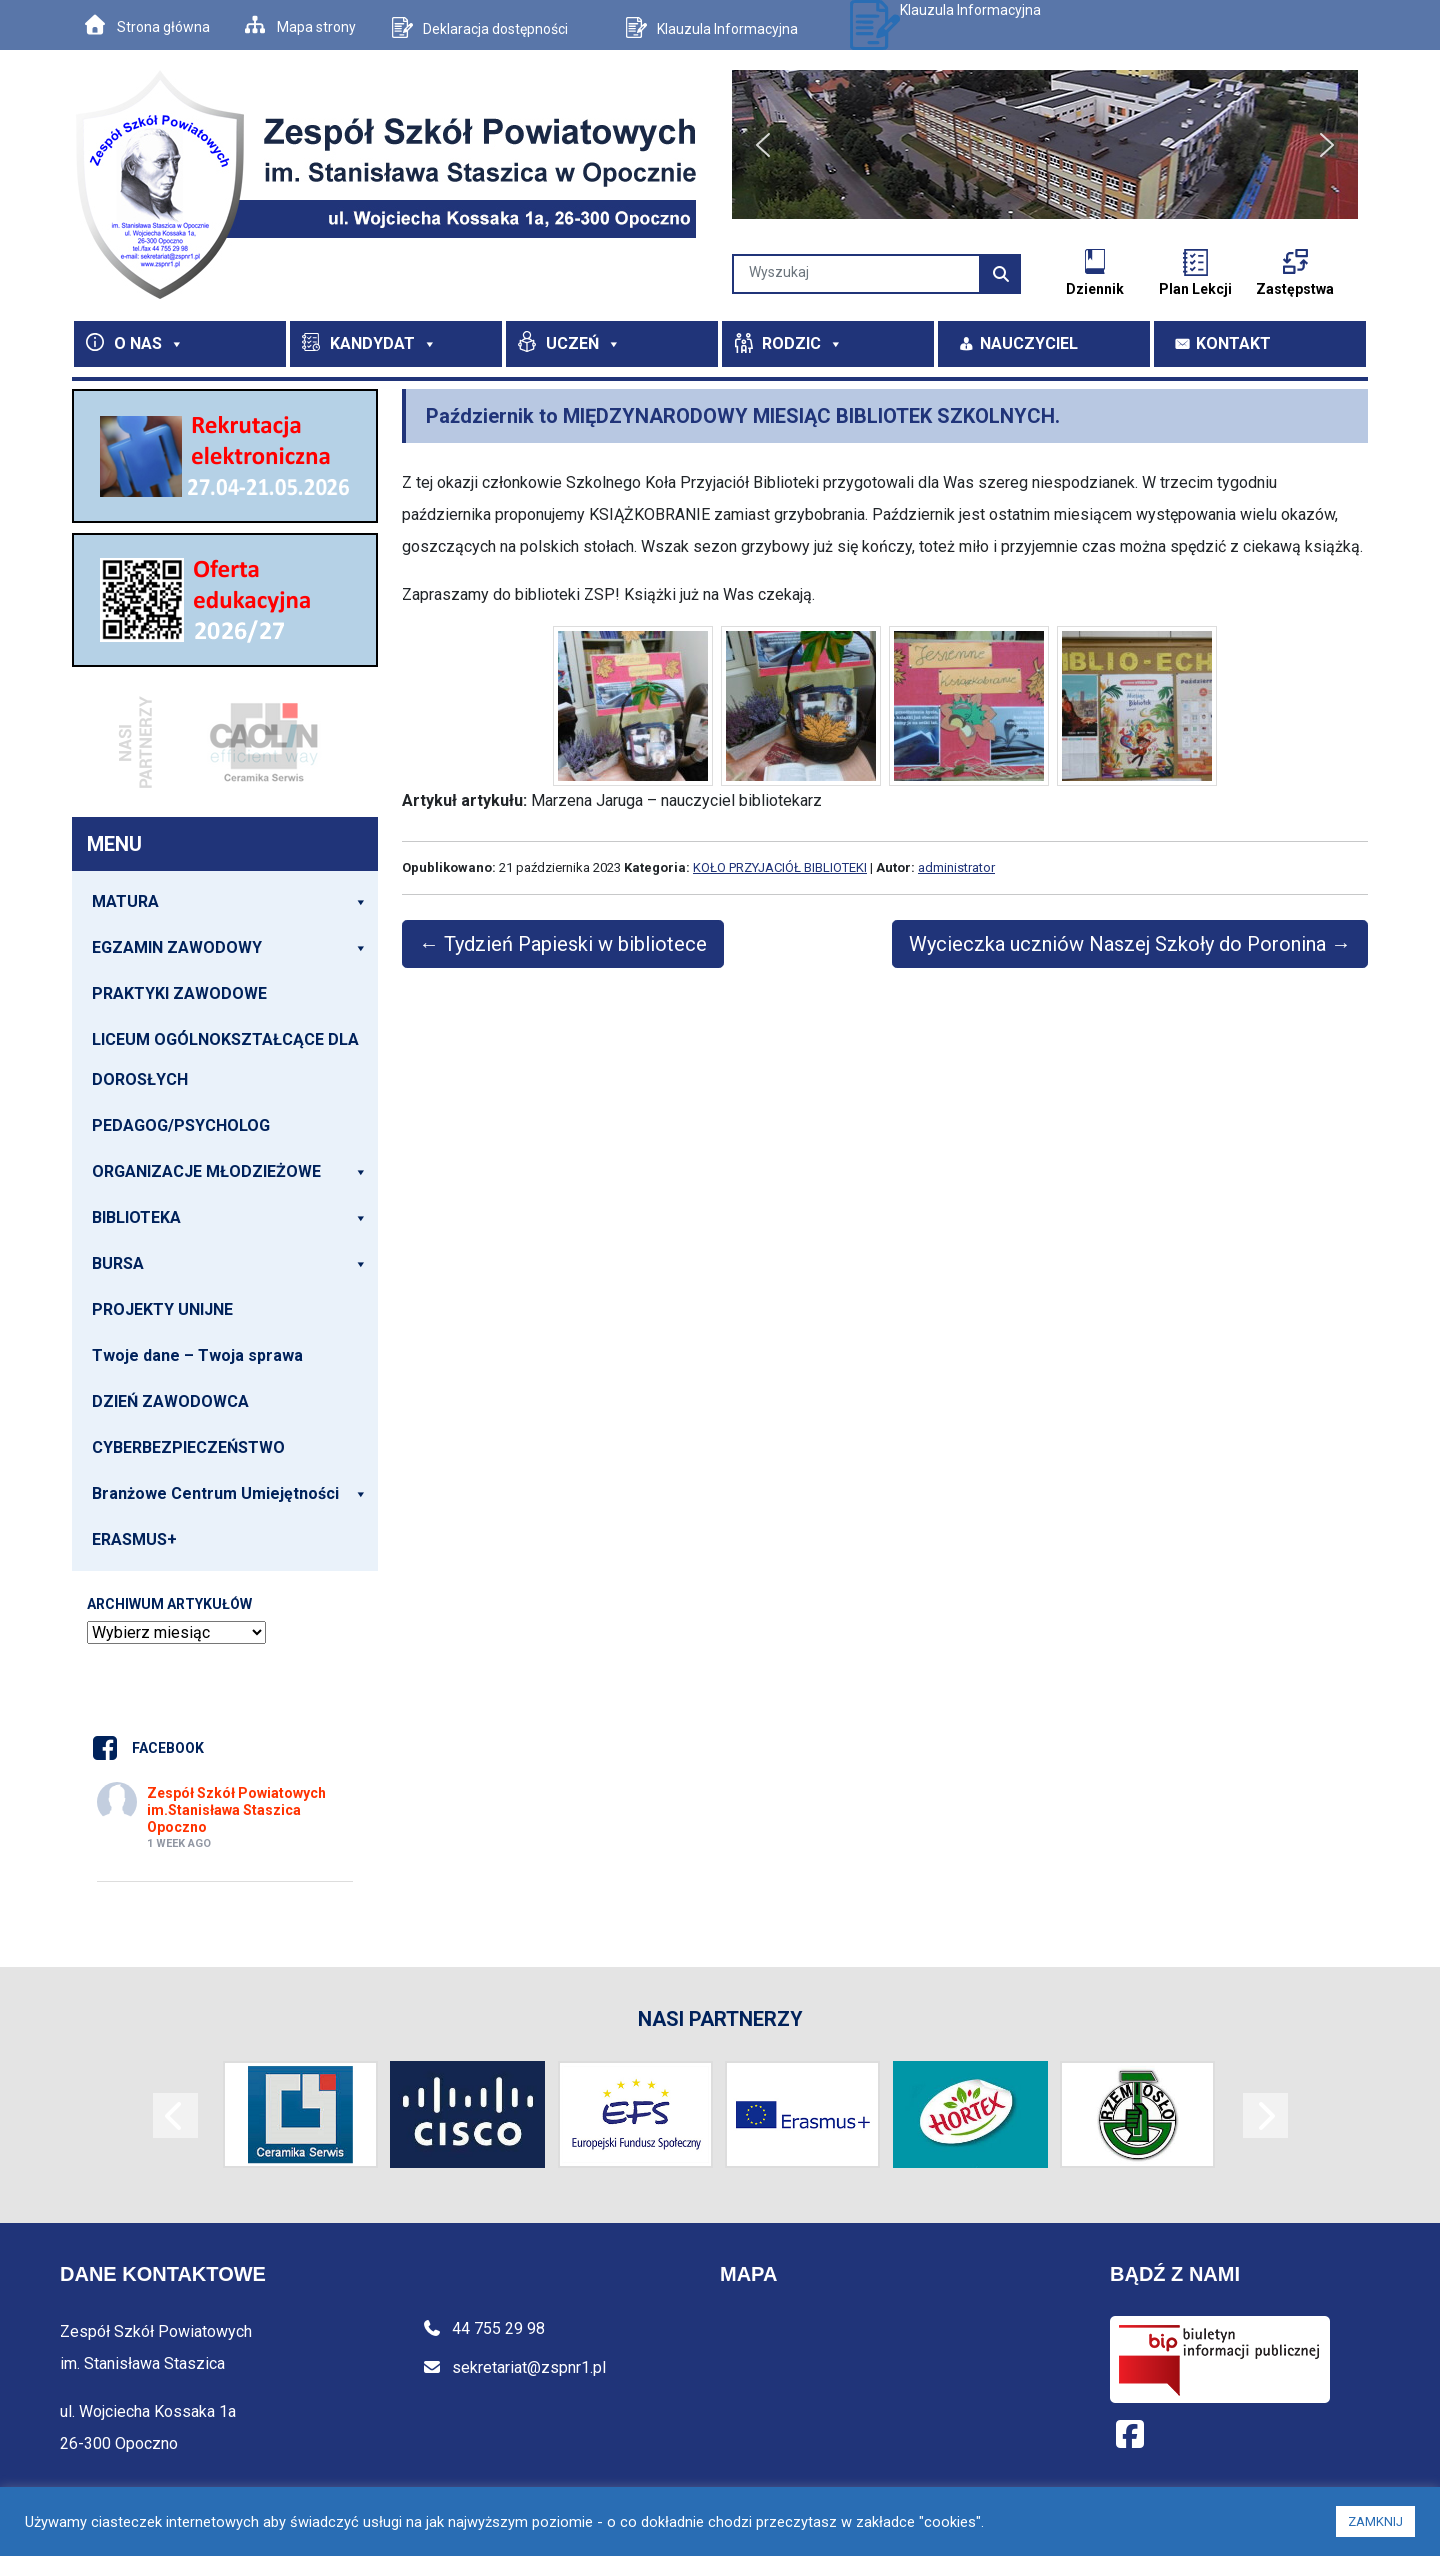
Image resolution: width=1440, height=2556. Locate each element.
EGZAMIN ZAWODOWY (230, 948)
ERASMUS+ (134, 1539)
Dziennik (1095, 289)
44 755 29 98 (483, 2328)
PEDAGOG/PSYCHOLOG (181, 1125)
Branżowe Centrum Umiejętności (230, 1494)
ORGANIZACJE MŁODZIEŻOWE (230, 1172)
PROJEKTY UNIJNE (162, 1309)
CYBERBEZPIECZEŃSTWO (188, 1447)
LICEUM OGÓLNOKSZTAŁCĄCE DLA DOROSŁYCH (225, 1059)
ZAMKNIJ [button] (1375, 2521)
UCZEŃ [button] (583, 343)
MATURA (230, 902)
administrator (956, 867)
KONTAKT (1233, 343)
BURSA (230, 1264)
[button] (763, 145)
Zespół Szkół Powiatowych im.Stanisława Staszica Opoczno (236, 1810)
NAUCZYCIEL (1029, 343)
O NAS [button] (149, 343)
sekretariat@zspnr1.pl (514, 2367)
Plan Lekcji (1195, 289)
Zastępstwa (1295, 289)
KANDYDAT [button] (383, 343)
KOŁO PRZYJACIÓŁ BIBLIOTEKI (780, 867)
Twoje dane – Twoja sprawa (197, 1355)
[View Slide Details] (225, 456)
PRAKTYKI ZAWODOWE (179, 993)
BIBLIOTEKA (230, 1218)
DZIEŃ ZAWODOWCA (170, 1401)
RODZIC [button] (802, 343)
